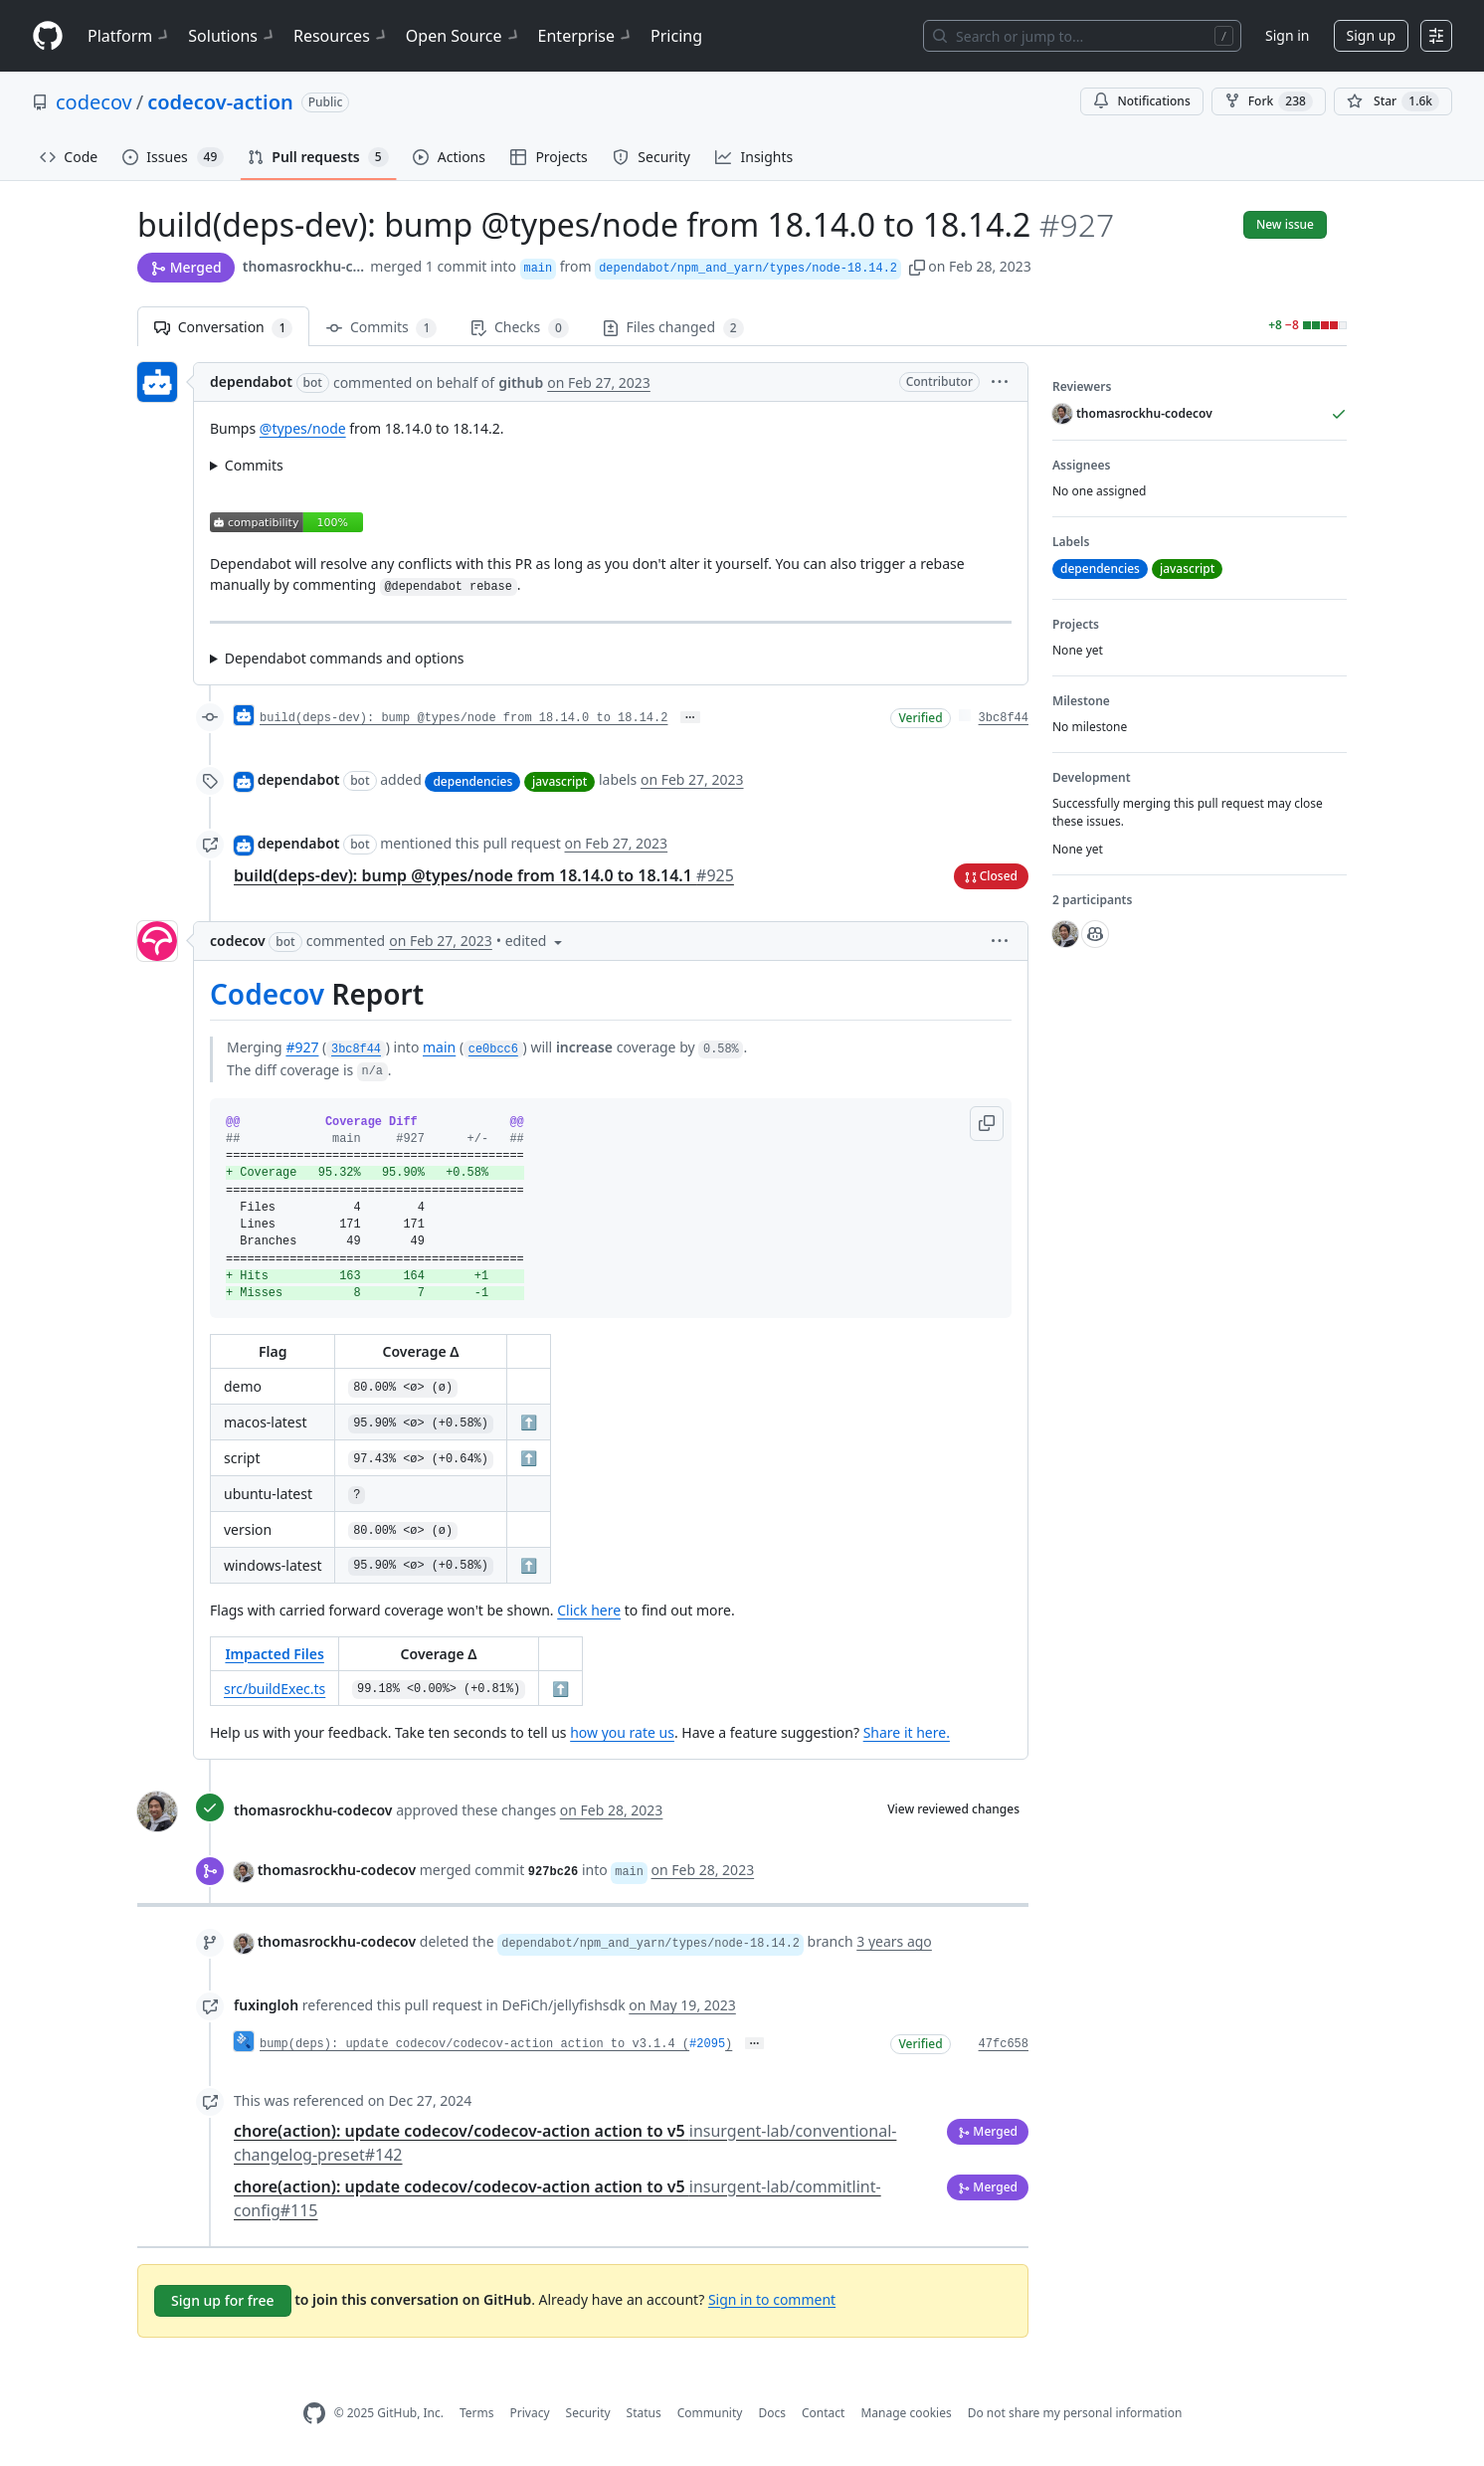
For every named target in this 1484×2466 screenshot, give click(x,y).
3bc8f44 (1003, 718)
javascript (559, 781)
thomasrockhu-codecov (305, 266)
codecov (94, 102)
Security (588, 2412)
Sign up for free (223, 2300)
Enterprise (586, 36)
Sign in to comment (771, 2298)
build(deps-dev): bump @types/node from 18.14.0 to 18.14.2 (463, 718)
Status (644, 2412)
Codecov (267, 994)
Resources (341, 36)
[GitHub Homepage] (314, 2413)
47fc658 (1003, 2044)
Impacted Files (274, 1653)
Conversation (223, 327)
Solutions (233, 36)
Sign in (1287, 35)
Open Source (464, 36)
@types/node (303, 428)
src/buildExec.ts (274, 1688)
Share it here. (906, 1732)
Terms (477, 2412)
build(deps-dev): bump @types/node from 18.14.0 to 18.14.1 (484, 875)
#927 (301, 1047)
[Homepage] (48, 36)
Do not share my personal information (1075, 2412)
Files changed (673, 327)
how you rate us (622, 1732)
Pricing (676, 36)
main (439, 1047)
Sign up (1371, 35)
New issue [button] (1285, 224)
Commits (381, 327)
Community (710, 2412)
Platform (130, 36)
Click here (589, 1610)
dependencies (472, 781)
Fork (1268, 101)
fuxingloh (266, 2004)
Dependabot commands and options (344, 658)
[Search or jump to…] (1082, 36)
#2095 (707, 2044)
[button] (917, 266)
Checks (519, 327)
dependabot (251, 381)
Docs (772, 2412)
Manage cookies (905, 2412)
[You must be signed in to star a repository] (1393, 101)
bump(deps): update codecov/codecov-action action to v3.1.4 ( (474, 2044)
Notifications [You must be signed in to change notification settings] (1141, 101)
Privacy (530, 2412)
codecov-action (220, 102)
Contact (823, 2412)
